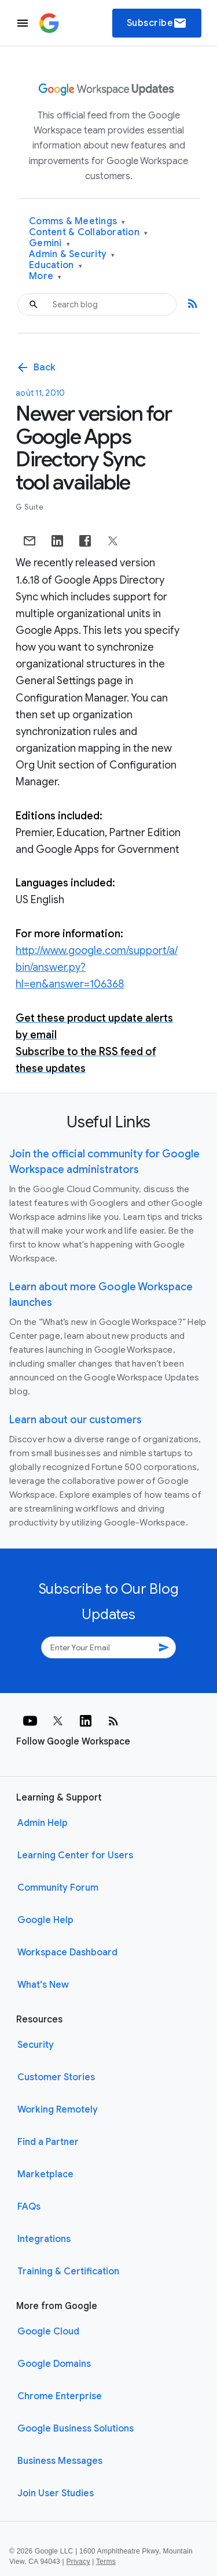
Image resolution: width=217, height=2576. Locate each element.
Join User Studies (55, 2493)
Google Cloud (48, 2331)
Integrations (44, 2239)
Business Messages (59, 2461)
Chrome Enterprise (59, 2396)
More (45, 276)
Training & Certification (68, 2271)
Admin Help (42, 1823)
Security (35, 2045)
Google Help (45, 1920)
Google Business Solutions (75, 2428)
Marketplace (45, 2174)
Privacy (78, 2562)
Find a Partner (48, 2142)
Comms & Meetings (77, 221)
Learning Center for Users (75, 1855)
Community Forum (57, 1888)
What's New (43, 1985)
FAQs (29, 2207)
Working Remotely (57, 2109)
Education (55, 265)
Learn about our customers (75, 1419)
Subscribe (157, 23)
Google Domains (54, 2364)
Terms (106, 2562)
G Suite (29, 507)
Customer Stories (56, 2077)
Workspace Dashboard (67, 1952)
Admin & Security (72, 254)
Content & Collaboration (88, 232)
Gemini (49, 243)
